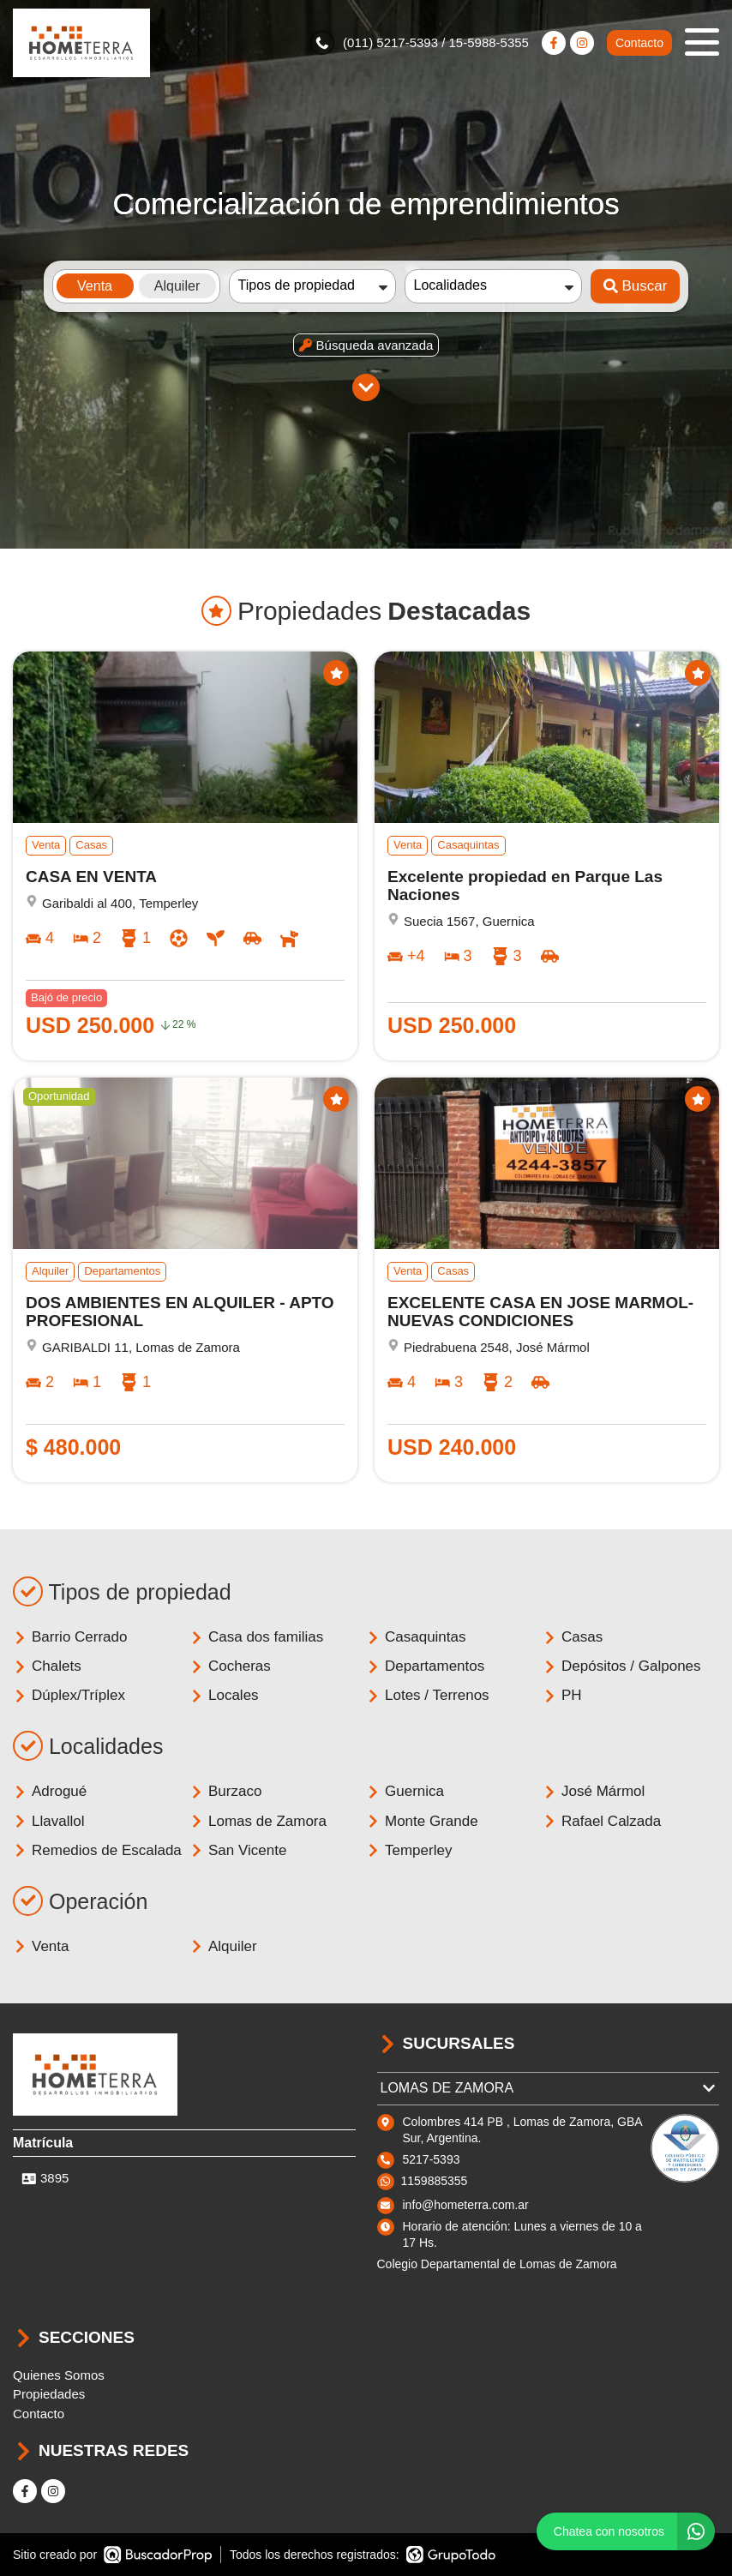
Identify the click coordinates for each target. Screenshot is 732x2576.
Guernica (405, 1791)
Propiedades (49, 2394)
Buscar (635, 286)
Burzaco (225, 1791)
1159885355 (434, 2181)
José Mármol (594, 1791)
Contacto (639, 43)
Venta (41, 1946)
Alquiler (223, 1946)
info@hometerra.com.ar (466, 2205)
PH (562, 1695)
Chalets (47, 1666)
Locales (224, 1695)
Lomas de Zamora (258, 1821)
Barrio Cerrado (70, 1637)
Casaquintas (416, 1637)
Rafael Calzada (602, 1821)
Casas (573, 1637)
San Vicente (237, 1850)
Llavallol (48, 1821)
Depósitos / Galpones (622, 1666)
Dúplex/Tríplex (69, 1695)
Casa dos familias (256, 1637)
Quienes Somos (59, 2375)
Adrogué (50, 1791)
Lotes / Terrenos (427, 1695)
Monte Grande (422, 1821)
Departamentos (425, 1666)
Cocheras (230, 1666)
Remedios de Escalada (97, 1850)
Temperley (409, 1850)
